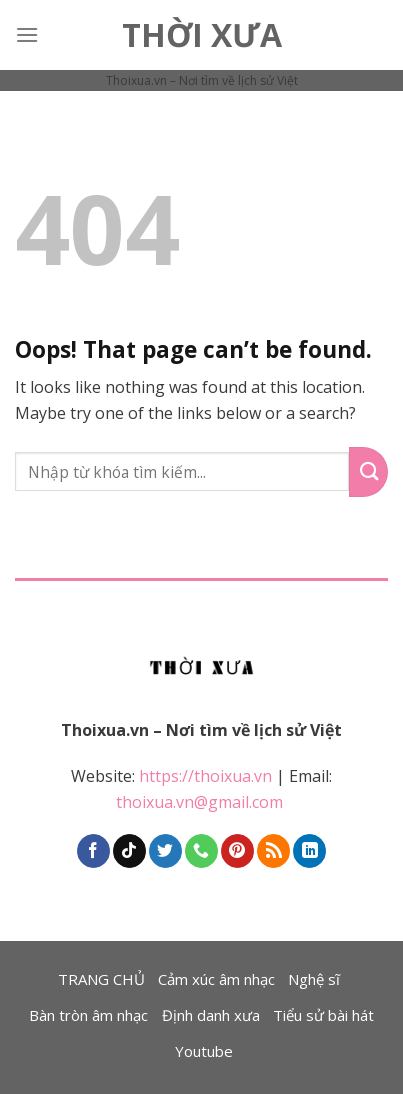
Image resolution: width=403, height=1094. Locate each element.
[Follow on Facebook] (93, 851)
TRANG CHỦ (101, 979)
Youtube (204, 1051)
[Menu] (27, 34)
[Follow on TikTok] (129, 851)
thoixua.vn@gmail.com (201, 802)
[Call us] (201, 851)
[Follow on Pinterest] (237, 851)
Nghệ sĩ (314, 979)
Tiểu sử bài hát (323, 1015)
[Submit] (368, 472)
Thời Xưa (202, 35)
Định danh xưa (211, 1015)
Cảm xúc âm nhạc (216, 979)
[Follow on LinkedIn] (309, 851)
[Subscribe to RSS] (273, 851)
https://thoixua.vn (205, 776)
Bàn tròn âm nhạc (88, 1015)
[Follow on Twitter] (165, 851)
